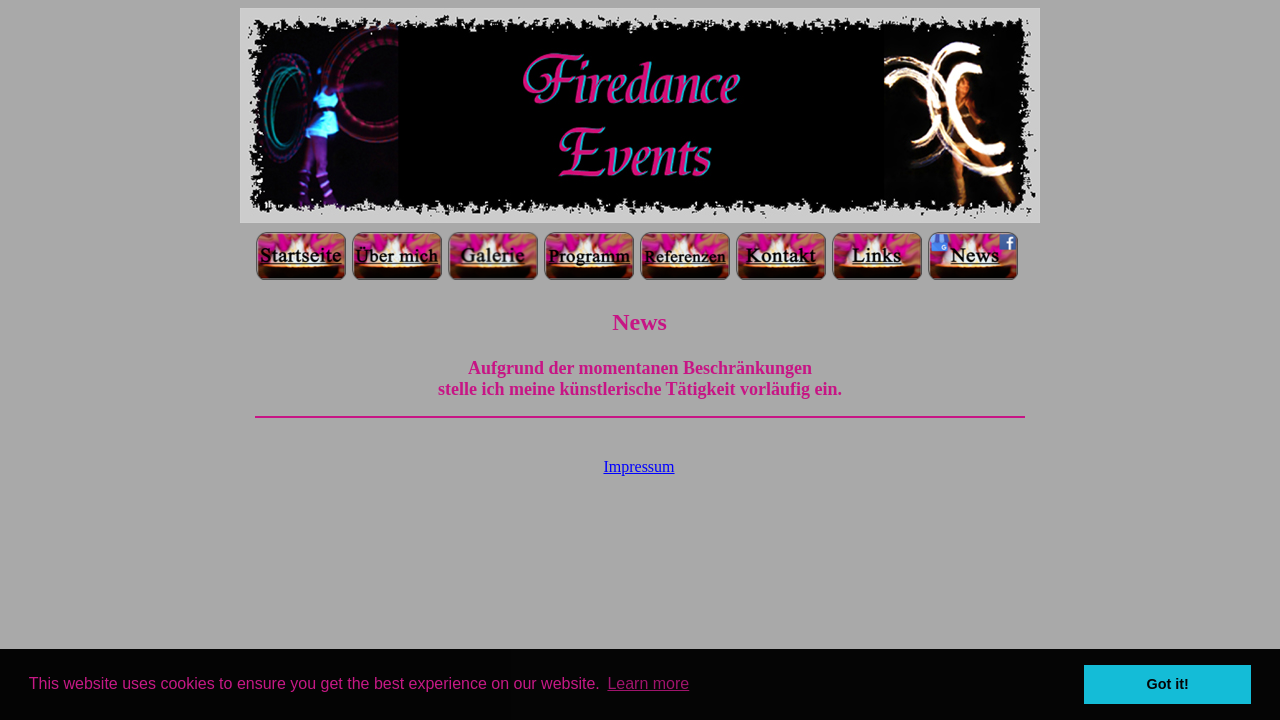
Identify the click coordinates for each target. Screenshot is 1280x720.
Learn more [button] (648, 683)
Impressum (638, 466)
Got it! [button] (1168, 684)
